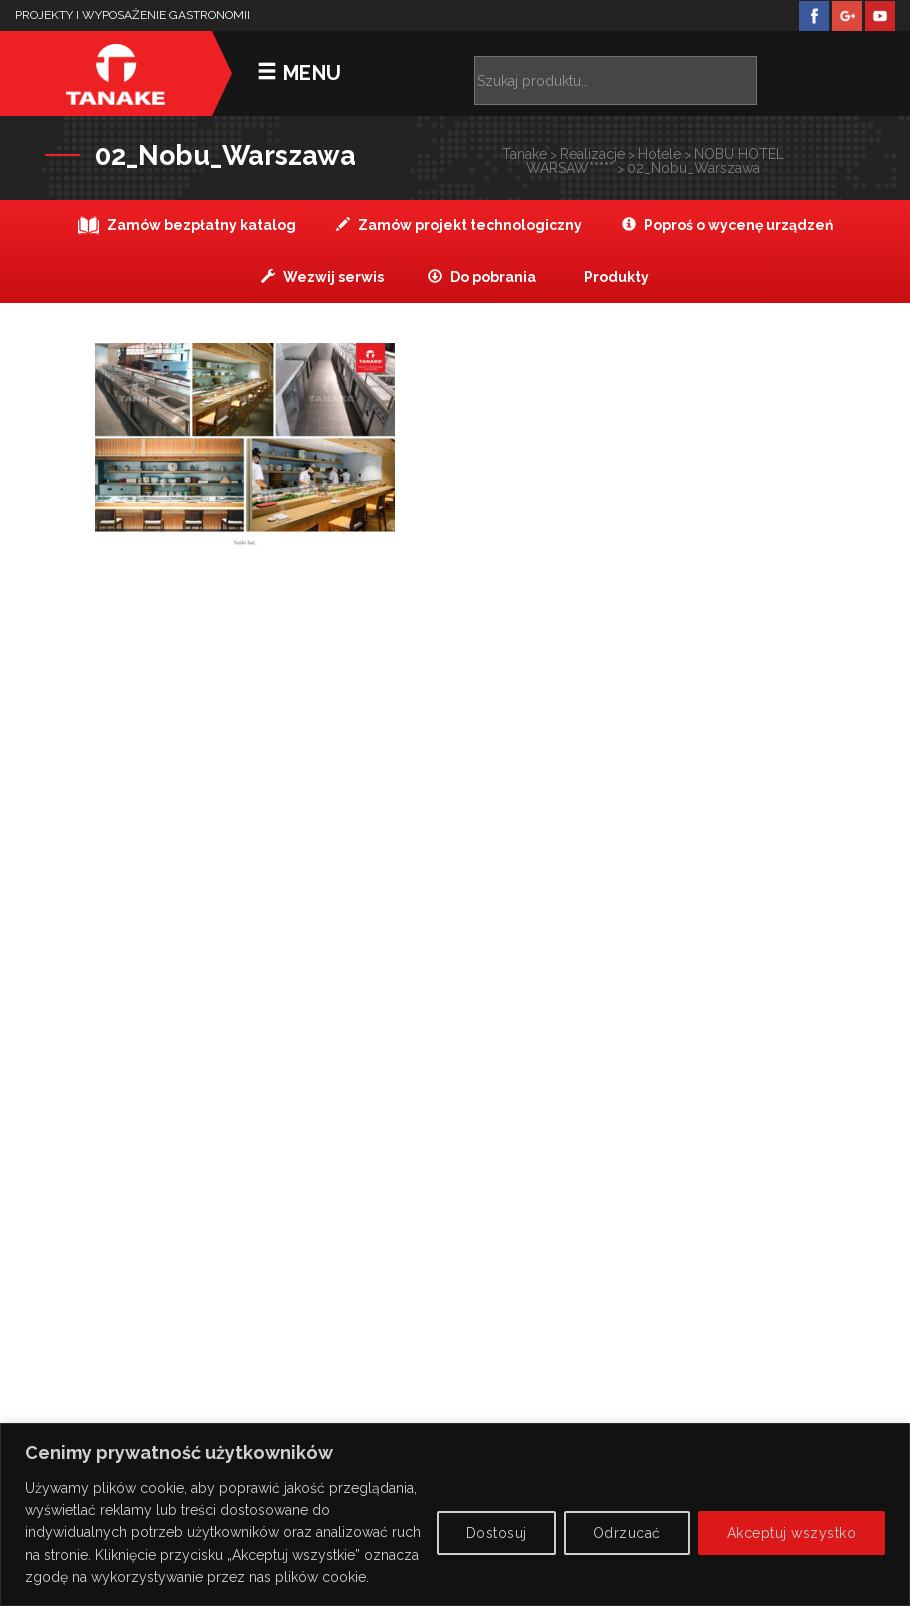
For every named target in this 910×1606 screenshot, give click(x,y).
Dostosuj (496, 1533)
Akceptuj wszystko (792, 1533)
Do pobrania (482, 277)
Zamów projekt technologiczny (459, 225)
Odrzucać (627, 1533)
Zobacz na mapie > (455, 1004)
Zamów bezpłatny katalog (187, 225)
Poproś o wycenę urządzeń (727, 225)
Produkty (615, 277)
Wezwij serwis (322, 277)
